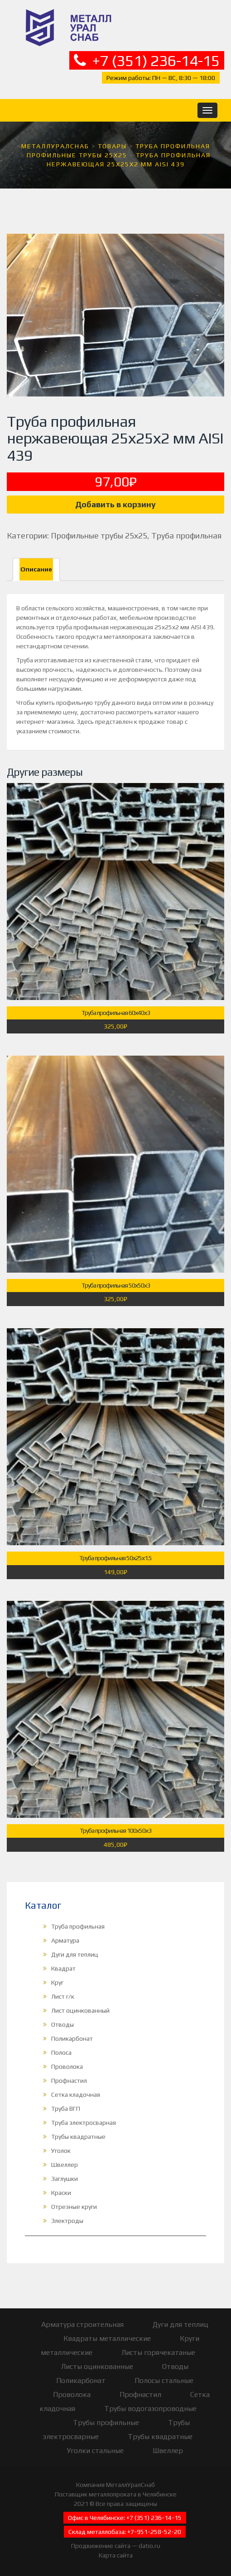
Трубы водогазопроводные (150, 2408)
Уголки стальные (95, 2450)
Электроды (67, 2220)
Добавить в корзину (115, 504)
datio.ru (149, 2545)
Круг (57, 1982)
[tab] (36, 569)
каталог (165, 712)
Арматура (65, 1940)
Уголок (61, 2150)
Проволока (67, 2066)
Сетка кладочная (75, 2094)
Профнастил (69, 2080)
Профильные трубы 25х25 (99, 535)
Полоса (61, 2052)
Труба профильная (186, 535)
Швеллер (64, 2164)
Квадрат (63, 1968)
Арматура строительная (82, 2324)
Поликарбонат (72, 2038)
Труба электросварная (83, 2122)
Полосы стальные (164, 2380)
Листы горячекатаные (158, 2352)
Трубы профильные (106, 2422)
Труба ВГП (65, 2108)
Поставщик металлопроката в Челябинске (116, 2494)
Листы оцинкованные (97, 2366)
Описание (36, 569)
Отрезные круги (74, 2206)
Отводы (62, 2024)
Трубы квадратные (78, 2136)
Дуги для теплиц (74, 1954)
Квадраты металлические (107, 2338)
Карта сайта (116, 2555)
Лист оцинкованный (80, 2010)
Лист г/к (62, 1996)
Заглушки (64, 2178)
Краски (61, 2192)
